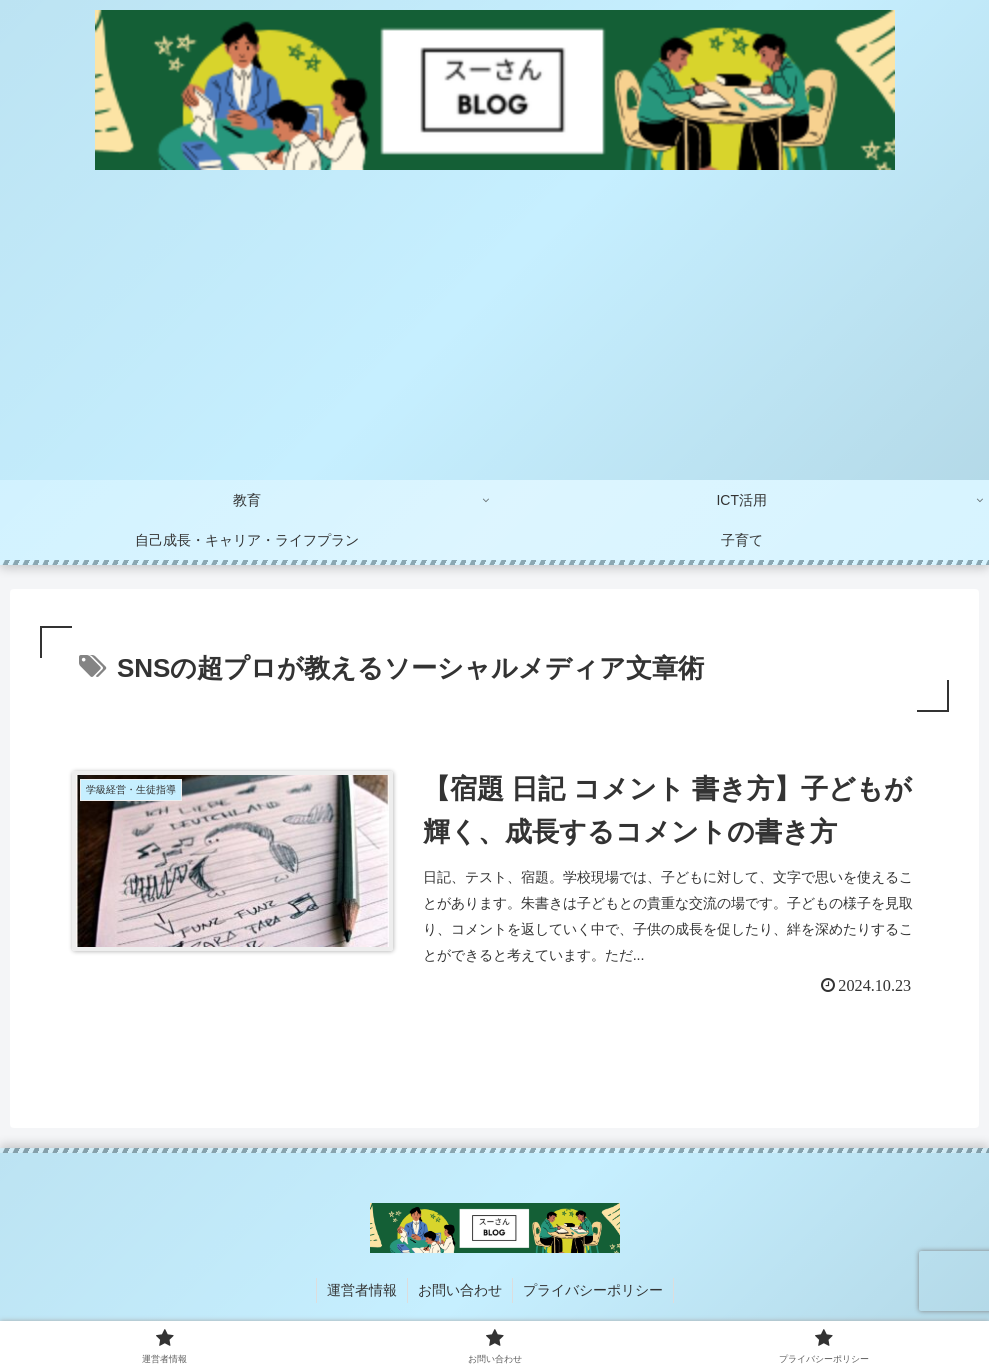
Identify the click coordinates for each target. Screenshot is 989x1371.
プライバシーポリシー (593, 1290)
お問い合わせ (460, 1290)
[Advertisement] (494, 330)
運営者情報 (362, 1290)
